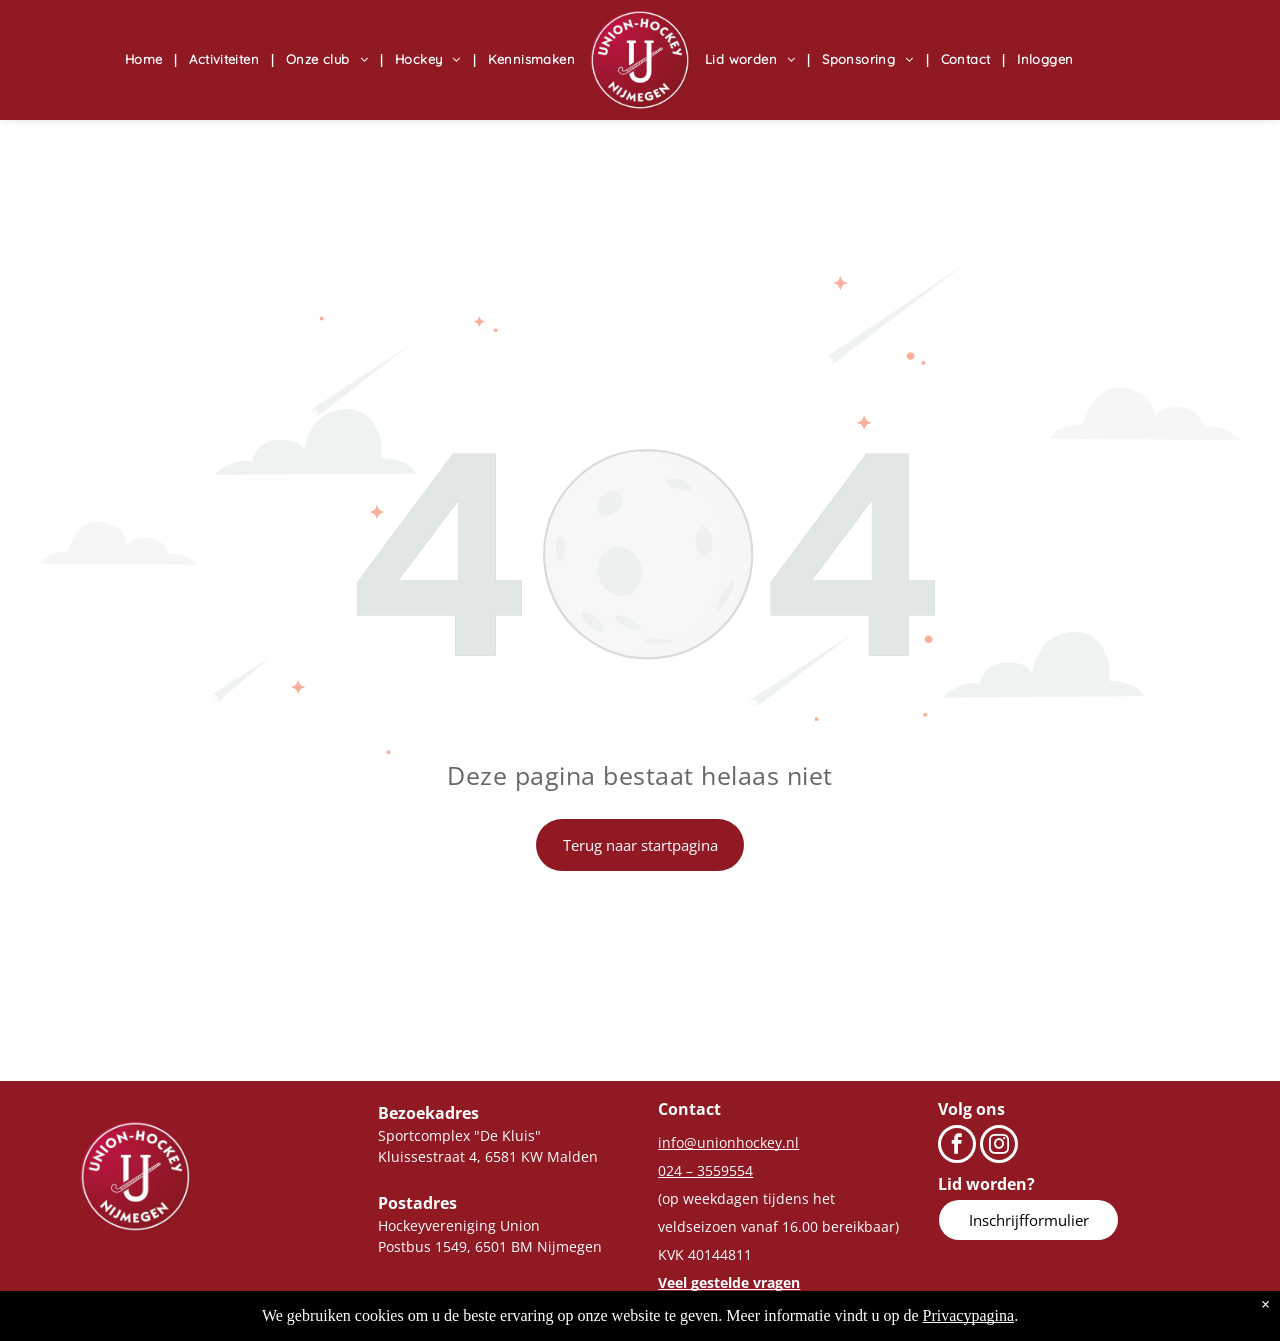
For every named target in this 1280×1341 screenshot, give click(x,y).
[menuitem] (147, 60)
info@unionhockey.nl (728, 1142)
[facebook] (957, 1146)
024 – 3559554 (705, 1170)
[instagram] (999, 1146)
